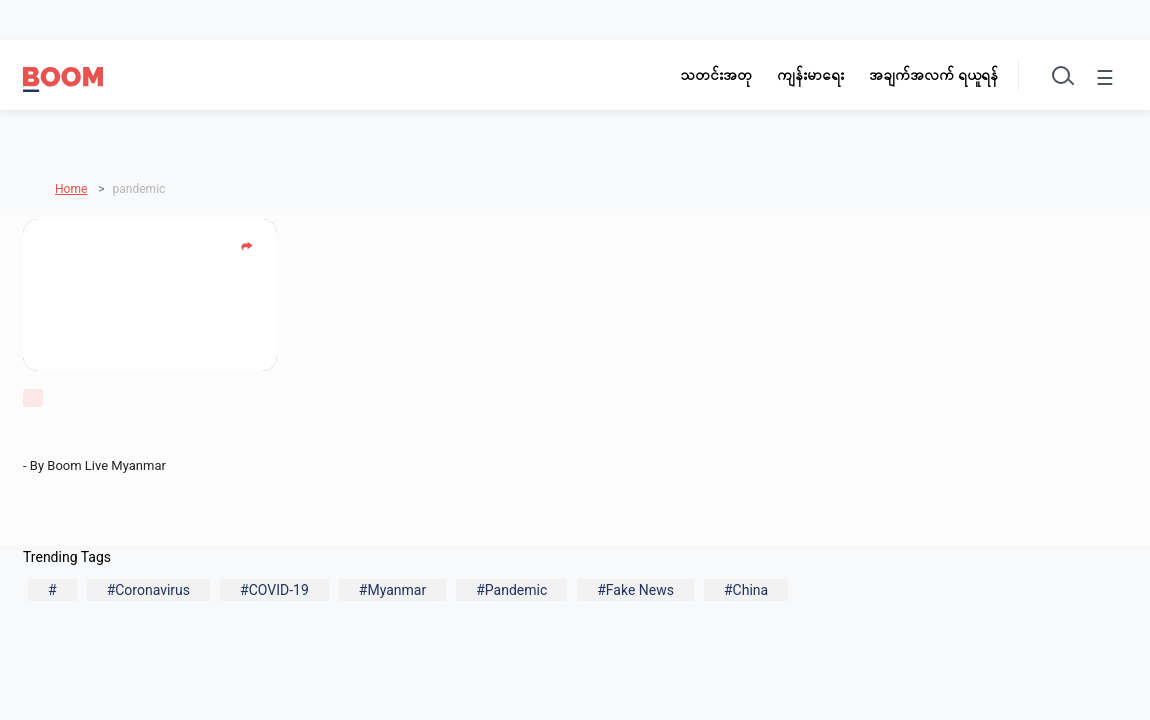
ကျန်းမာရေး (810, 75)
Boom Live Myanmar (109, 465)
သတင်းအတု (716, 75)
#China (746, 590)
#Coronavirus (148, 590)
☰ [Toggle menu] (1105, 78)
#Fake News (635, 590)
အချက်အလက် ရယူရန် (933, 75)
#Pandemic (511, 590)
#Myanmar (392, 590)
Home (71, 189)
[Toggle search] (1061, 75)
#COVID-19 (274, 590)
